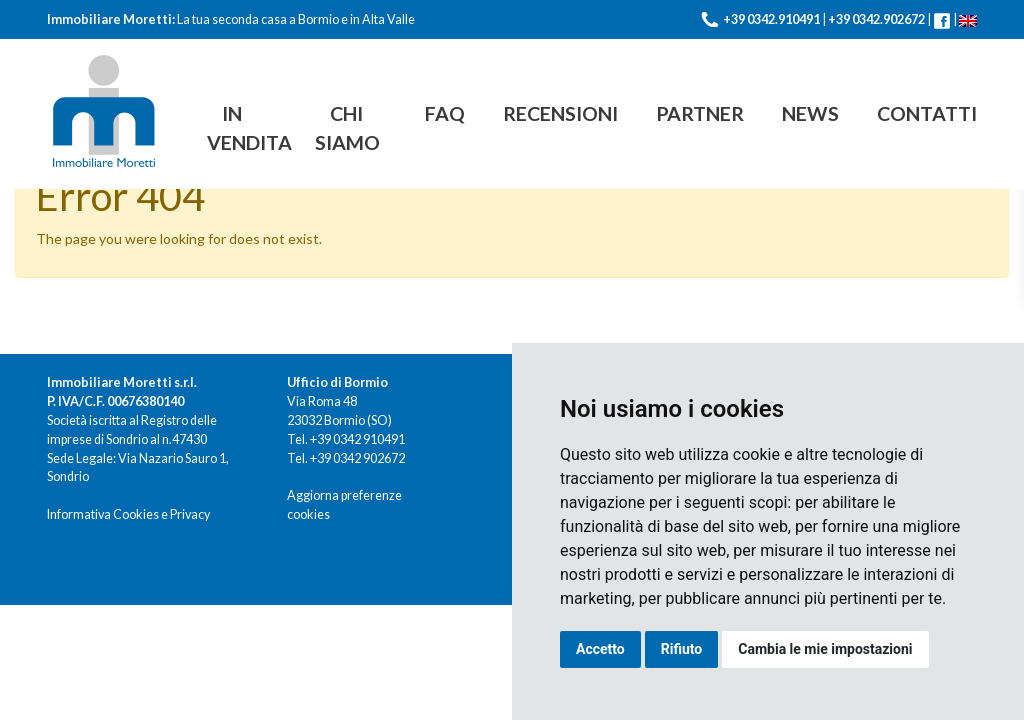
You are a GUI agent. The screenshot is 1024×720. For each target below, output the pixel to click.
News (810, 113)
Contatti (927, 113)
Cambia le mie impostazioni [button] (825, 649)
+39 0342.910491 (771, 19)
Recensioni (560, 113)
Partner (700, 113)
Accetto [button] (600, 649)
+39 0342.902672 (876, 19)
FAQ (445, 113)
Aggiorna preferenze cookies (344, 505)
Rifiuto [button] (682, 649)
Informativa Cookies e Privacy (128, 514)
